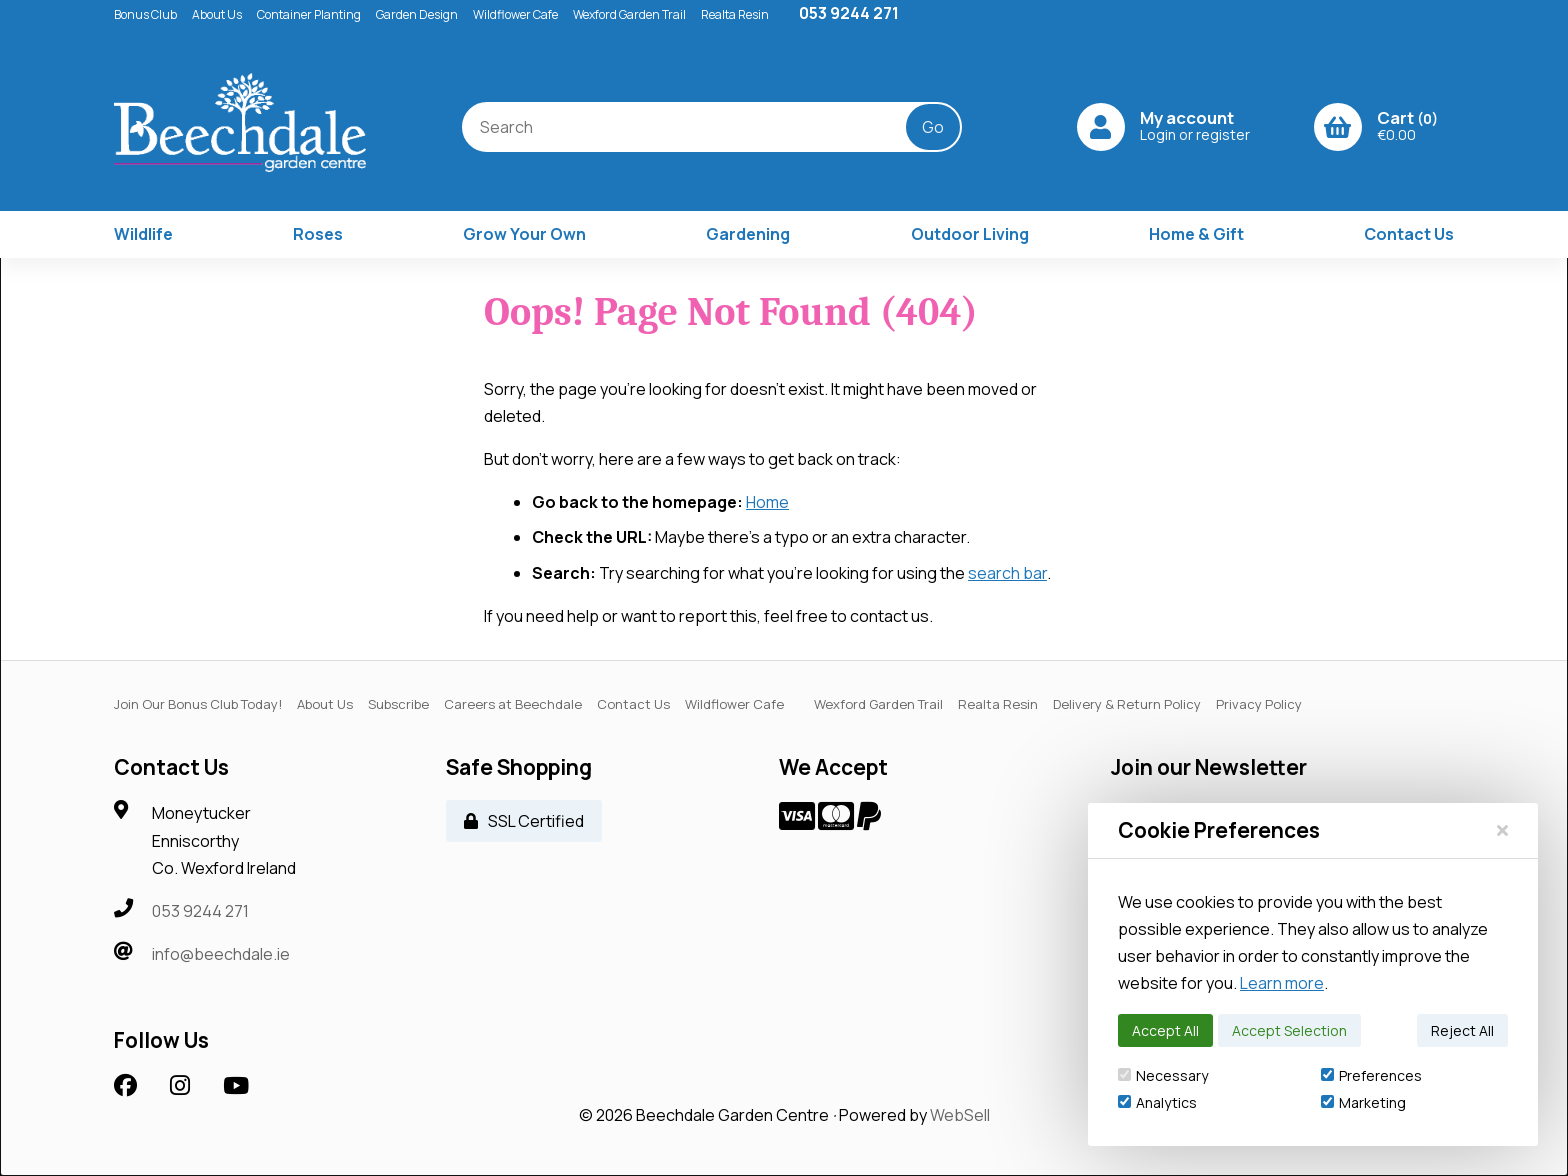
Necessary (1163, 1075)
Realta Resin (735, 14)
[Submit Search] (935, 127)
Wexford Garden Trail (629, 14)
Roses (318, 234)
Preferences (1371, 1075)
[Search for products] (700, 127)
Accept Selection (1289, 1030)
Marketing (1363, 1102)
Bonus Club (145, 14)
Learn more (1282, 983)
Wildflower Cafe (515, 14)
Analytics (1157, 1102)
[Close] (1502, 830)
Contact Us (1409, 234)
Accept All (1165, 1030)
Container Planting (309, 14)
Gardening (748, 234)
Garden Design (417, 14)
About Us (217, 14)
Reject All (1462, 1030)
